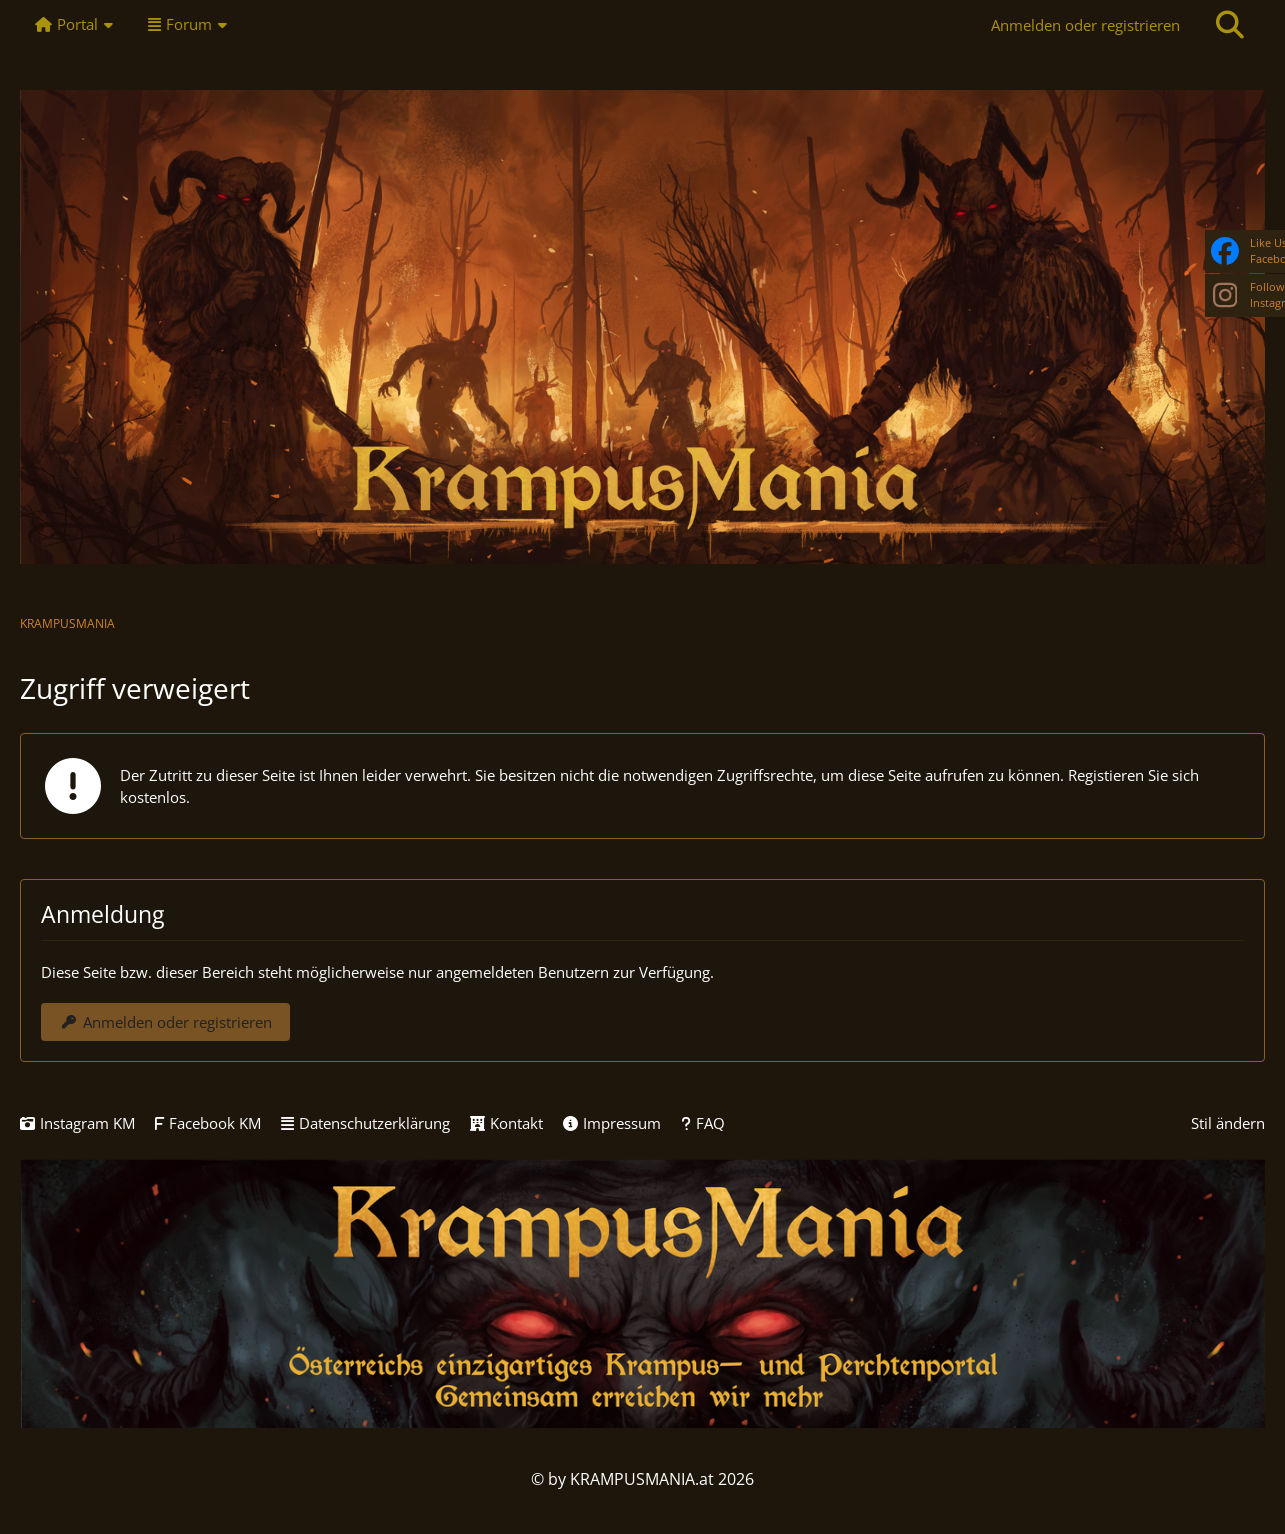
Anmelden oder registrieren (1085, 25)
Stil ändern (1228, 1123)
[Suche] (1230, 25)
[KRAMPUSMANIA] (642, 327)
